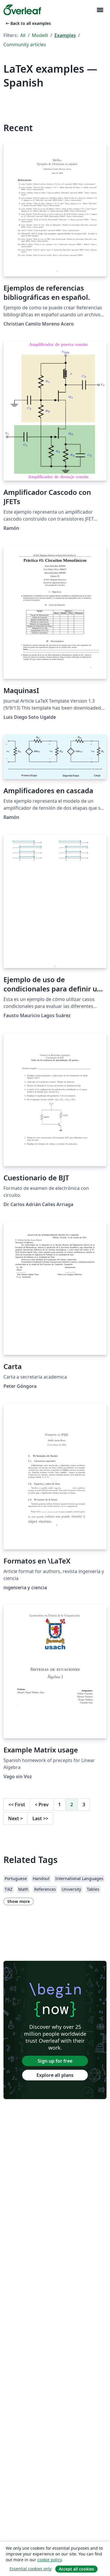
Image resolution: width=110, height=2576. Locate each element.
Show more (18, 1901)
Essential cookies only (31, 2568)
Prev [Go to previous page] (42, 1804)
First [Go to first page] (16, 1804)
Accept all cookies (76, 2569)
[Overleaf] (22, 10)
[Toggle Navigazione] (100, 10)
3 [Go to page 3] (83, 1804)
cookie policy (49, 2559)
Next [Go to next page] (15, 1818)
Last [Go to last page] (40, 1818)
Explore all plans (55, 2075)
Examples (65, 35)
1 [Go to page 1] (59, 1804)
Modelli (40, 35)
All (22, 35)
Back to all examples (28, 23)
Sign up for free (55, 2061)
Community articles (24, 44)
